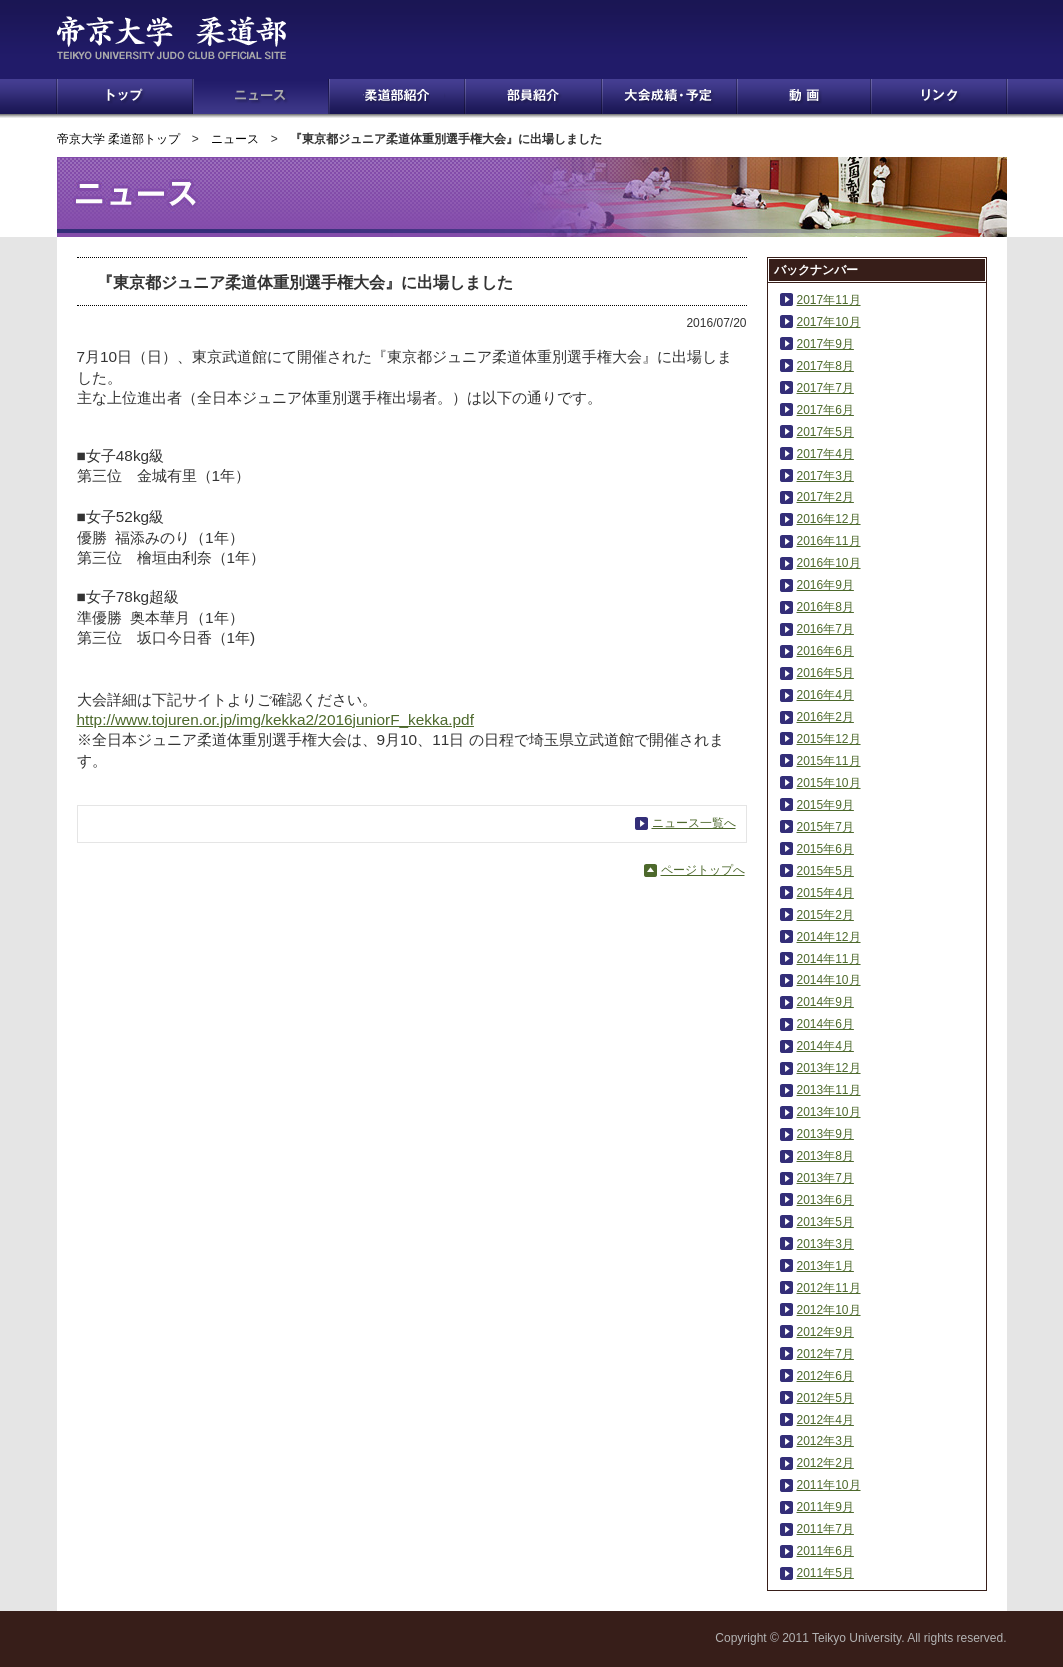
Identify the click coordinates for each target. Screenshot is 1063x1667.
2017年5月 (825, 432)
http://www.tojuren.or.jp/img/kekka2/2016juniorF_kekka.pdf (275, 719)
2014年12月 (829, 937)
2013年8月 (825, 1156)
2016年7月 (825, 629)
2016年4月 (825, 695)
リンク (939, 96)
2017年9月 (825, 344)
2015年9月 (825, 805)
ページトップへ (703, 870)
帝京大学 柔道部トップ (118, 139)
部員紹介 (533, 96)
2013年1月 (825, 1266)
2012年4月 (825, 1420)
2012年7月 (825, 1354)
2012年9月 (825, 1332)
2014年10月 (829, 980)
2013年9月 (825, 1134)
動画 (804, 96)
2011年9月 (825, 1507)
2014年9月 (825, 1002)
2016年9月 (825, 585)
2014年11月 (829, 959)
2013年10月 (829, 1112)
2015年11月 (829, 761)
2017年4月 (825, 454)
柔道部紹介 (397, 96)
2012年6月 (825, 1376)
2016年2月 (825, 717)
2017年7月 (825, 388)
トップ (125, 96)
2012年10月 (829, 1310)
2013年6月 (825, 1200)
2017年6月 (825, 410)
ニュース (261, 96)
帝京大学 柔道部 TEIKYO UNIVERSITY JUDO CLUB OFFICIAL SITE (198, 38)
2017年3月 (825, 476)
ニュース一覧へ (694, 823)
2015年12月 (829, 739)
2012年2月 (825, 1463)
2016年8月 (825, 607)
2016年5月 (825, 673)
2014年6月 (825, 1024)
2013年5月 (825, 1222)
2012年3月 (825, 1441)
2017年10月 (829, 322)
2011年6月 (825, 1551)
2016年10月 (829, 563)
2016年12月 (829, 519)
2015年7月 (825, 827)
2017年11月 (829, 300)
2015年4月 (825, 893)
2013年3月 (825, 1244)
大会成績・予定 (669, 96)
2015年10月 (829, 783)
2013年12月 (829, 1068)
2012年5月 (825, 1398)
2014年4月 (825, 1046)
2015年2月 (825, 915)
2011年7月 (825, 1529)
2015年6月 (825, 849)
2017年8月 (825, 366)
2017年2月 (825, 497)
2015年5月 (825, 871)
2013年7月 (825, 1178)
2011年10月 (829, 1485)
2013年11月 (829, 1090)
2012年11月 (829, 1288)
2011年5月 (825, 1573)
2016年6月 (825, 651)
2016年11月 (829, 541)
